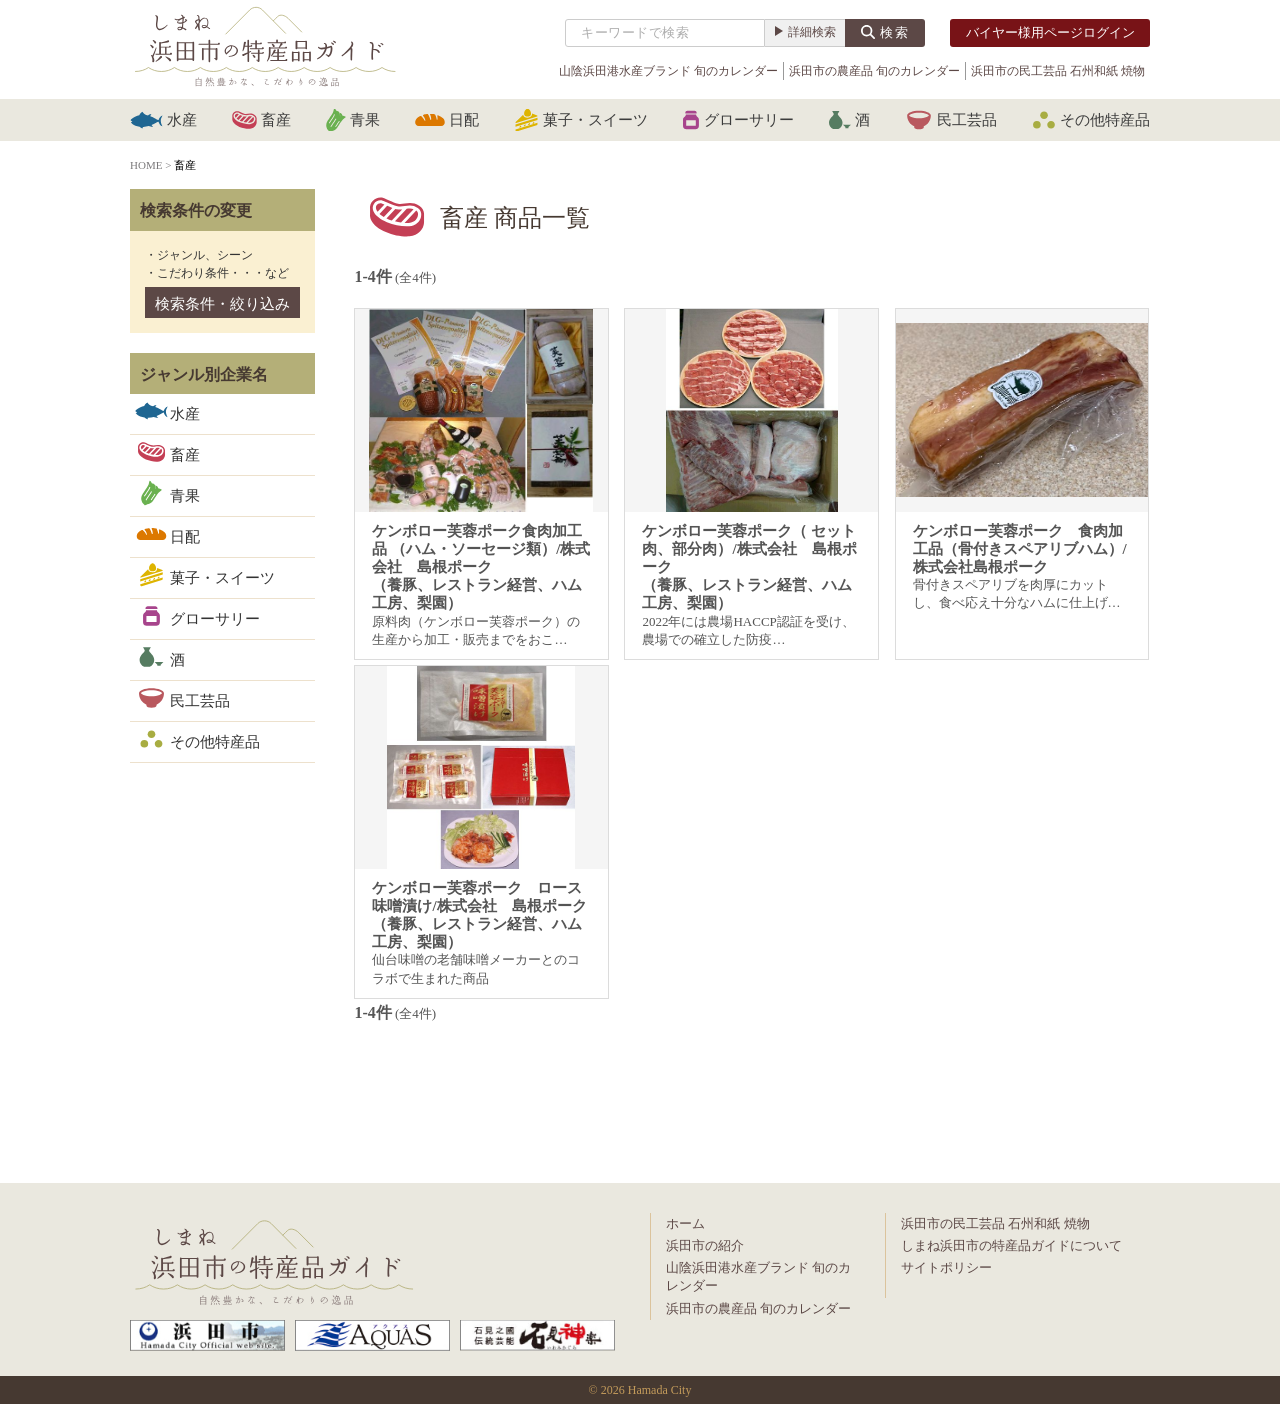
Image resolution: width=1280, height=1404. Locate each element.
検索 (895, 32)
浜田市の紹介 (705, 1245)
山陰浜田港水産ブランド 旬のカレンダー (668, 71)
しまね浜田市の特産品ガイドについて (1011, 1245)
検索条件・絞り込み (222, 304)
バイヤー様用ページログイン (1050, 32)
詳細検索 (812, 32)
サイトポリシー (946, 1267)
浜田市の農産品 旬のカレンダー (874, 71)
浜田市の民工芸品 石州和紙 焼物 (1058, 71)
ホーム (685, 1223)
